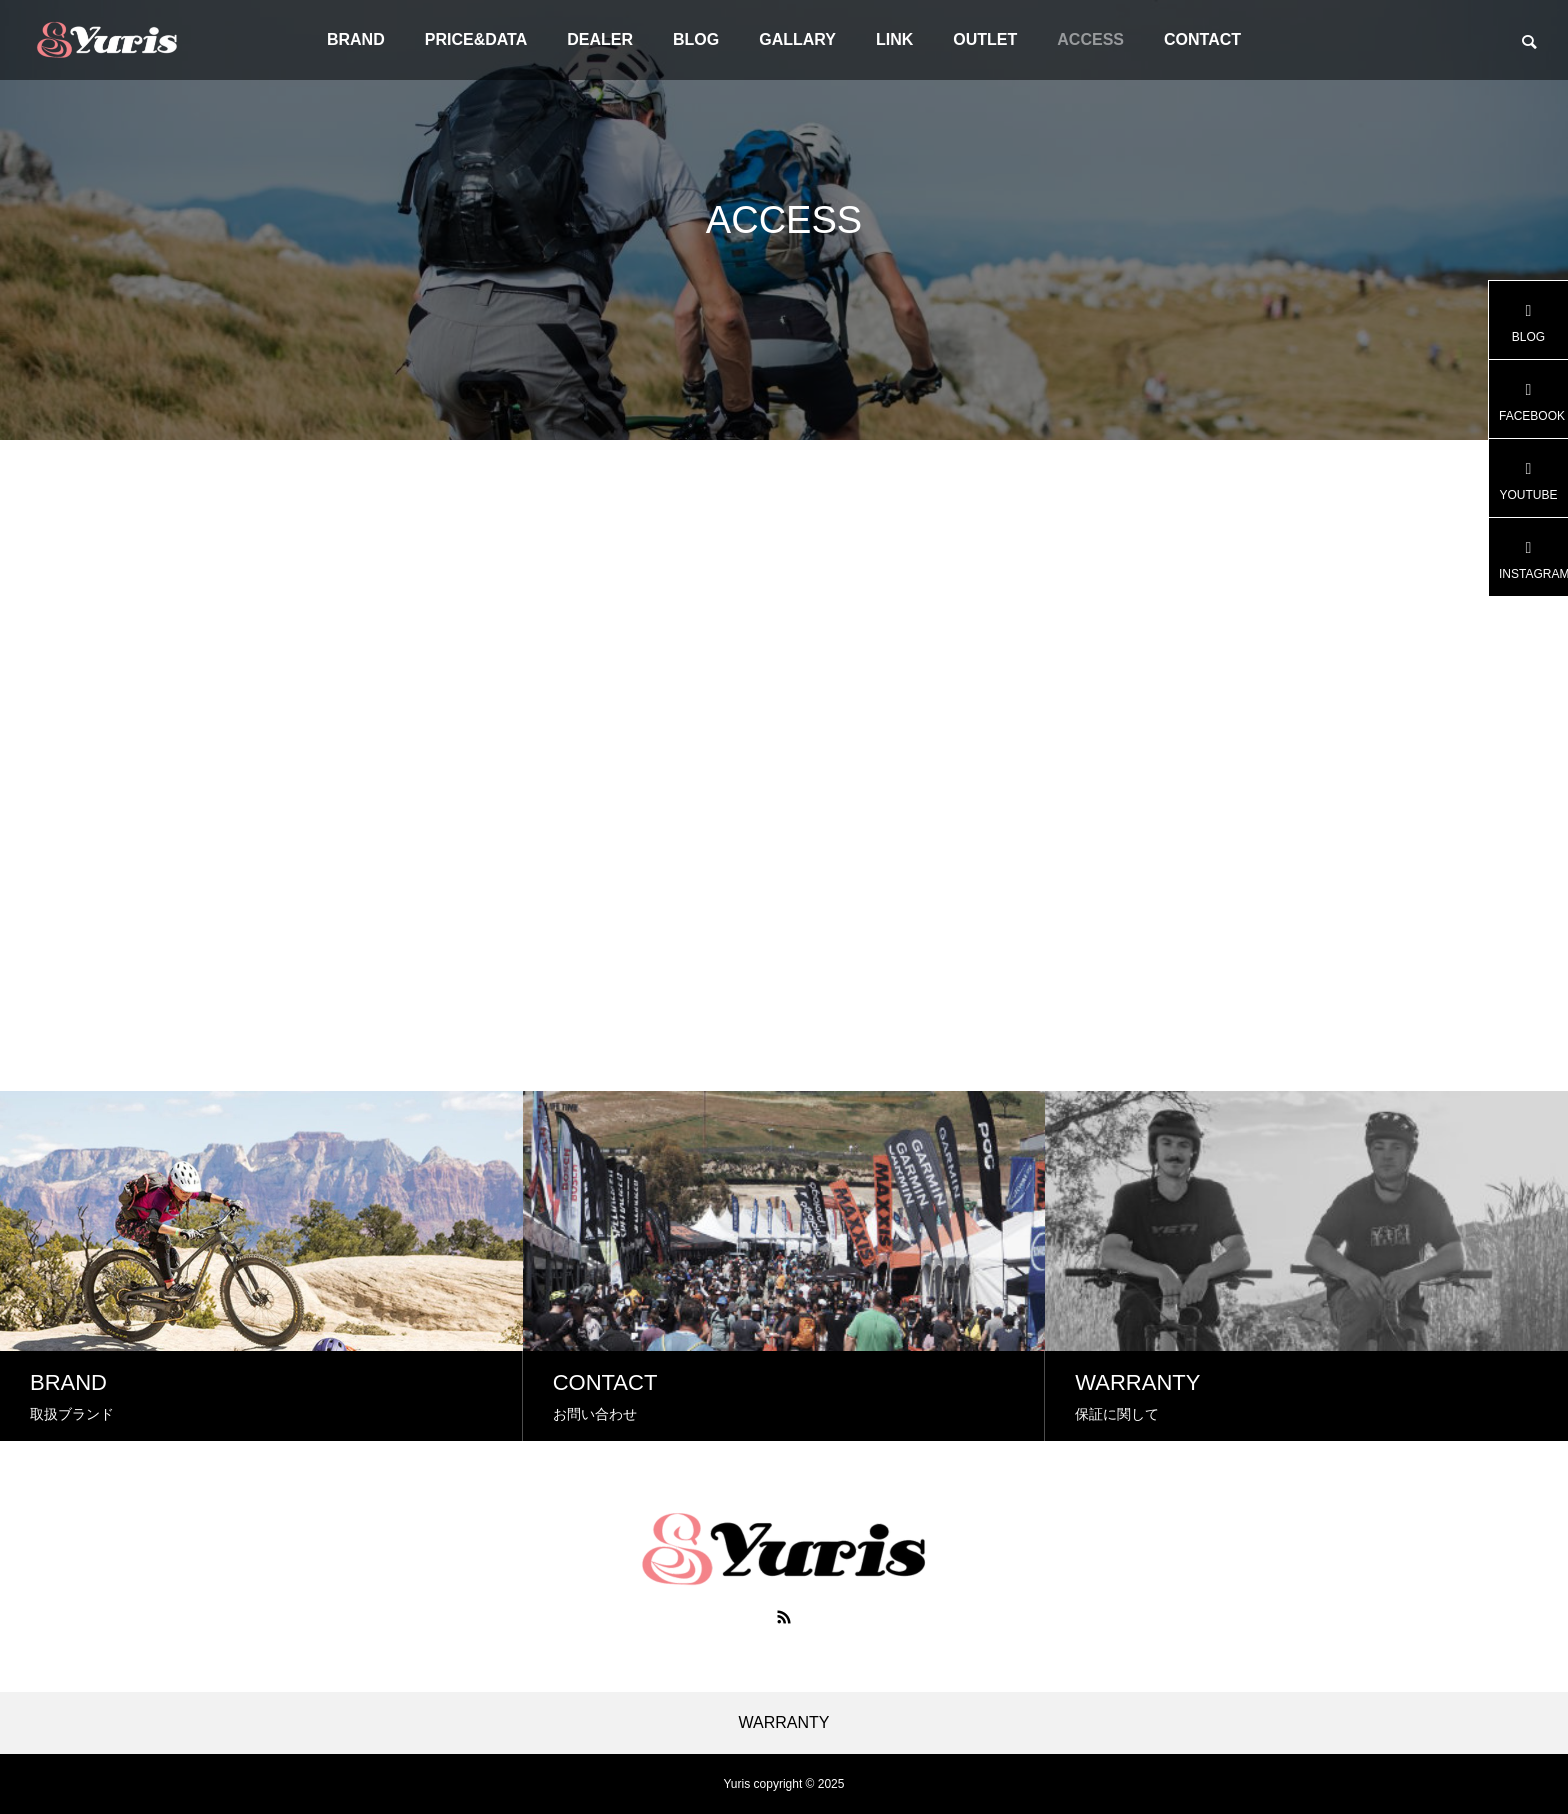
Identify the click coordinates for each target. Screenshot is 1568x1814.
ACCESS (1090, 39)
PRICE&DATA (476, 39)
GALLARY (797, 39)
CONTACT (1202, 39)
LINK (894, 39)
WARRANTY (784, 1723)
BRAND (356, 39)
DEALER (600, 39)
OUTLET (985, 39)
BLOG (696, 39)
